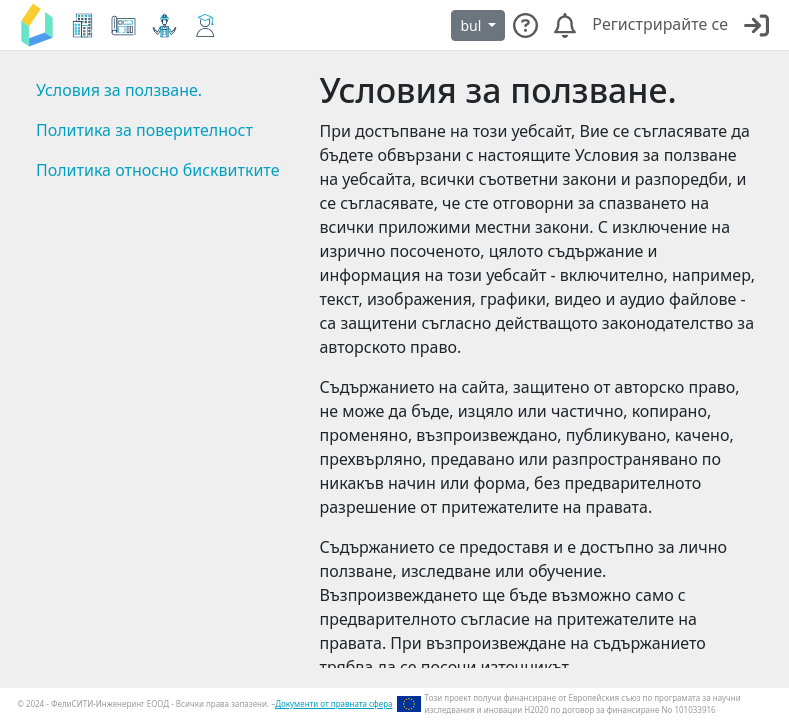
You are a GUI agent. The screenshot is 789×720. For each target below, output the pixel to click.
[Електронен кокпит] (82, 25)
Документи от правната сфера (333, 703)
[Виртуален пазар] (164, 25)
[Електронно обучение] (205, 25)
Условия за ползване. (119, 90)
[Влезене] (756, 25)
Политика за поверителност (144, 130)
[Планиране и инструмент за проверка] (123, 25)
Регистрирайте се (660, 24)
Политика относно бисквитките (157, 170)
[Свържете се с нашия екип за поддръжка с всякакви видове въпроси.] (525, 25)
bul (472, 25)
